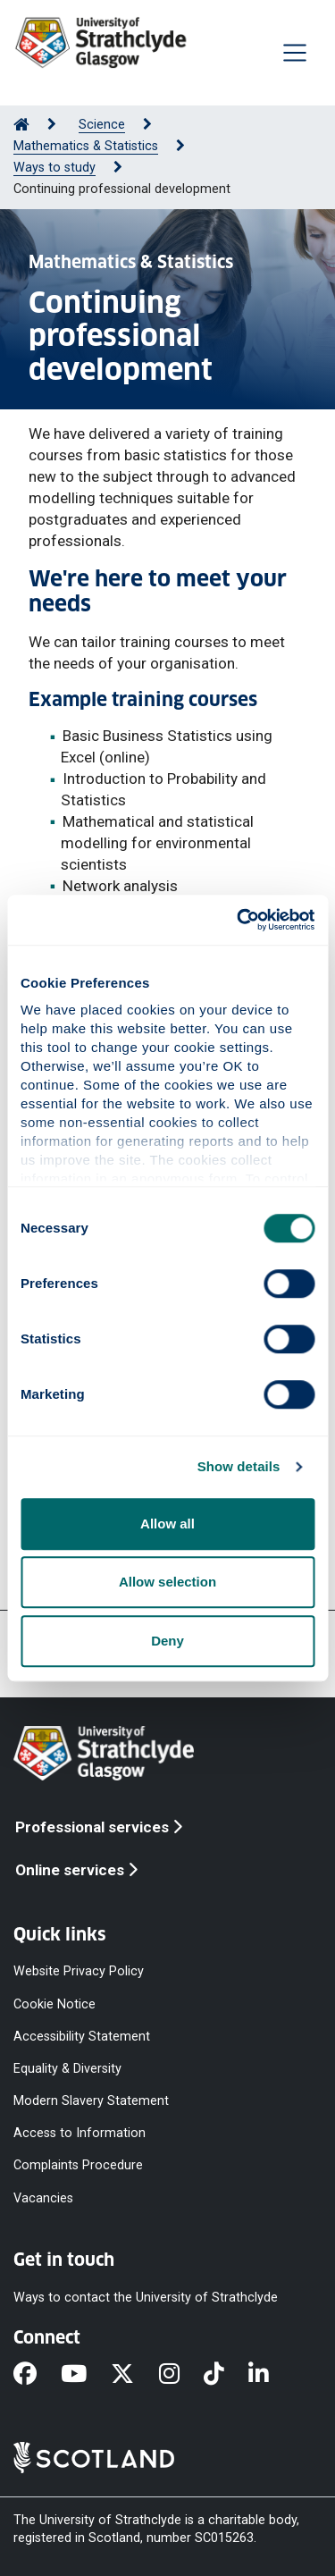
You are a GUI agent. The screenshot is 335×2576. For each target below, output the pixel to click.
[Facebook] (37, 2375)
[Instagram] (181, 2375)
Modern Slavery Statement (91, 2101)
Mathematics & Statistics (85, 146)
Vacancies (43, 2197)
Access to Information (79, 2133)
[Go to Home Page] (21, 124)
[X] (134, 2375)
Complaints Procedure (78, 2165)
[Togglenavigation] (295, 52)
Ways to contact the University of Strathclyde (145, 2296)
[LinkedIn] (270, 2375)
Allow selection (167, 1581)
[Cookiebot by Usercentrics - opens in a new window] (238, 919)
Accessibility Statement (81, 2035)
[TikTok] (226, 2375)
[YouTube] (86, 2375)
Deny (167, 1640)
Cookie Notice (54, 2003)
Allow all (167, 1523)
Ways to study (54, 167)
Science (102, 124)
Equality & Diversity (67, 2067)
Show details (239, 1466)
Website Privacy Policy (78, 1971)
